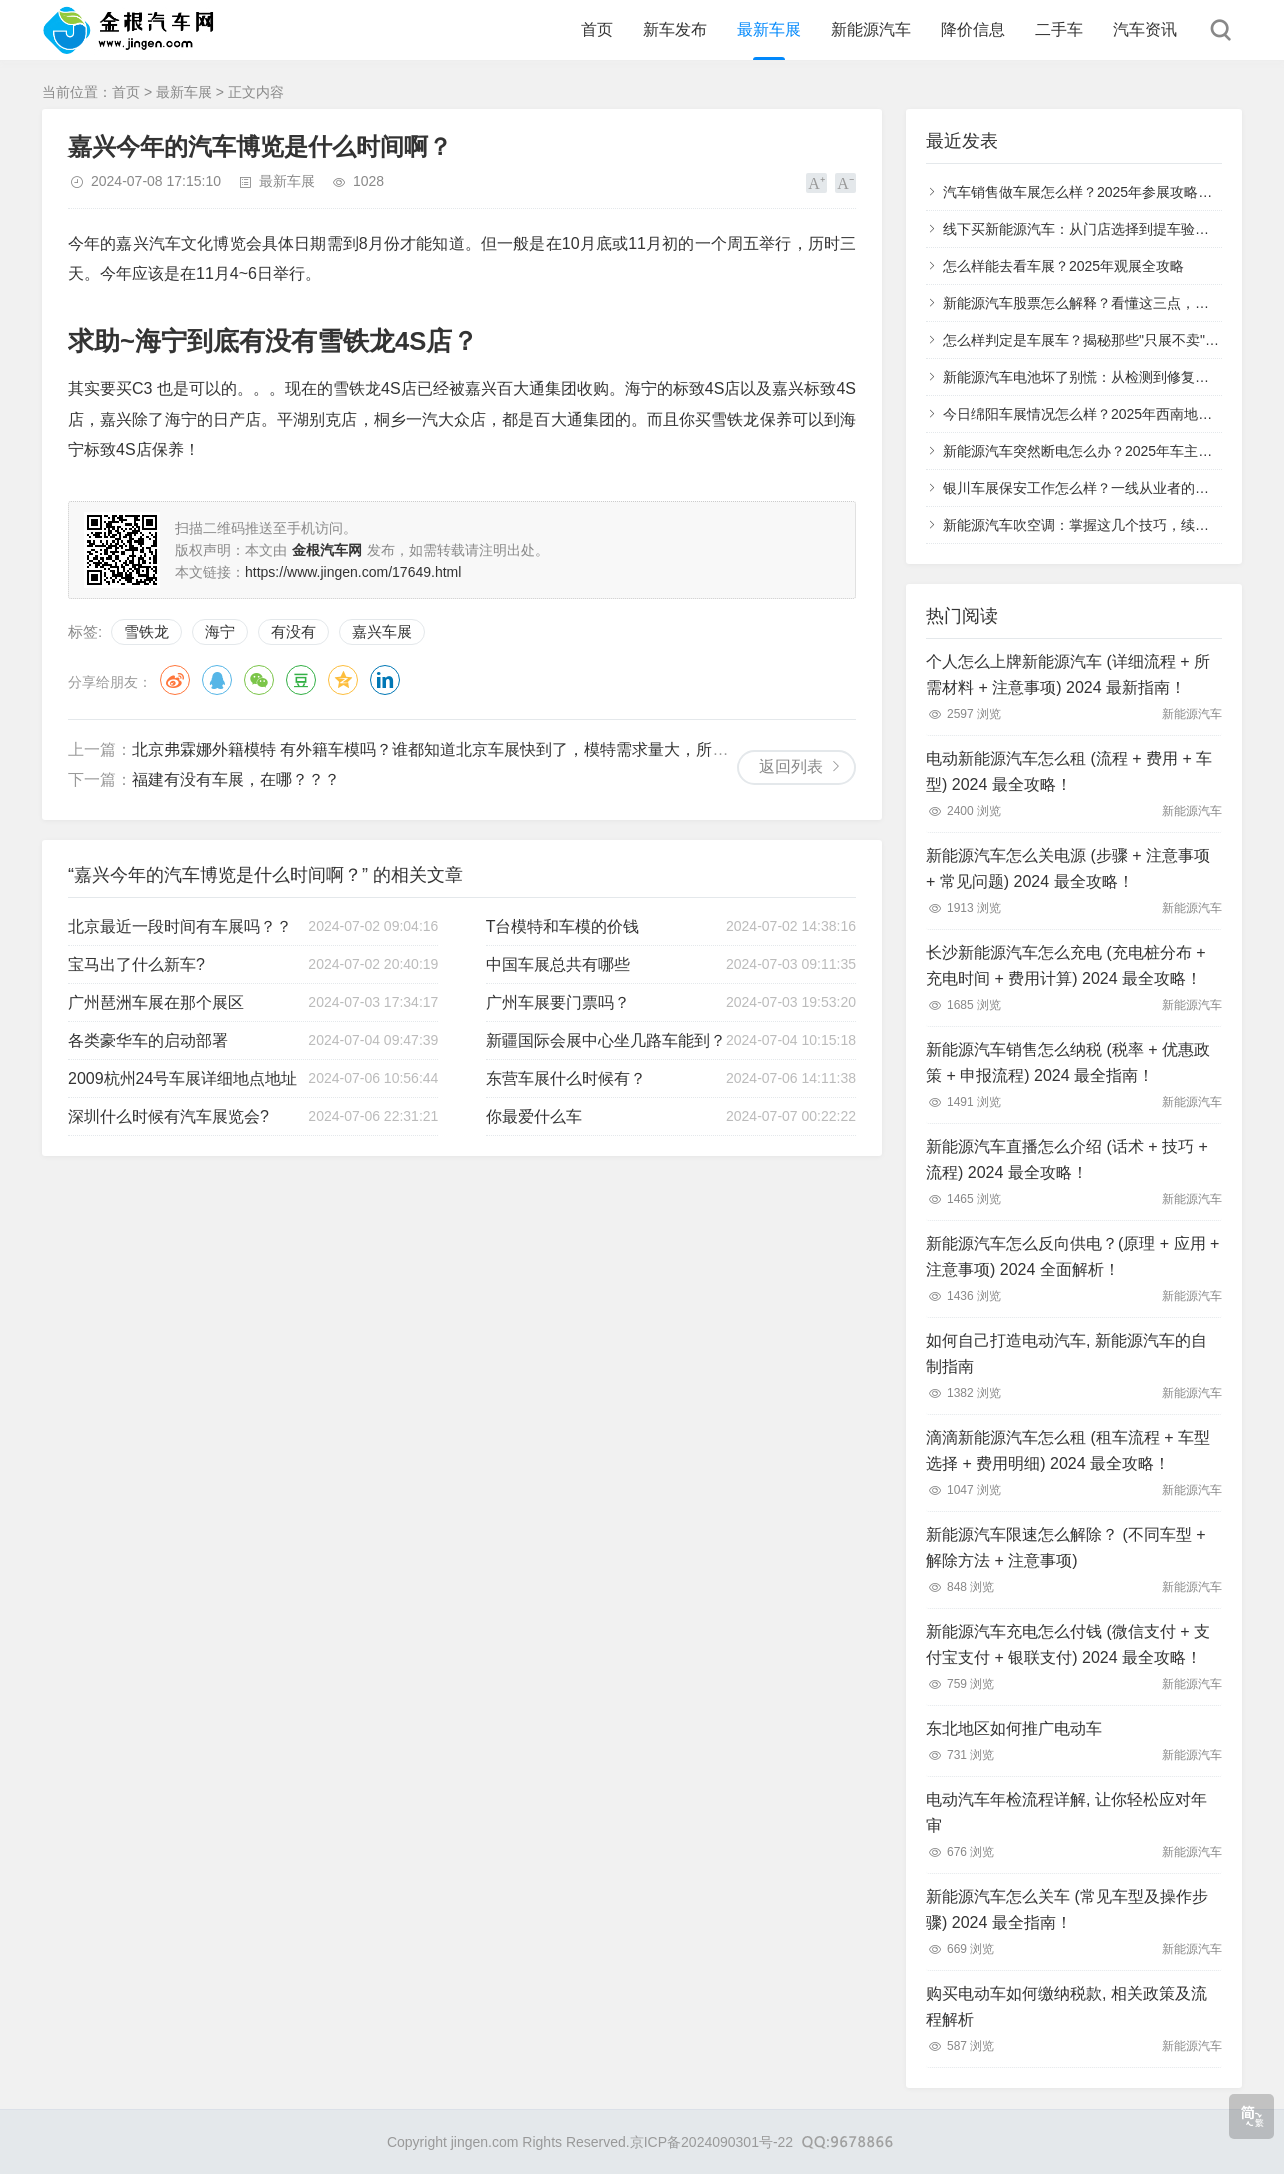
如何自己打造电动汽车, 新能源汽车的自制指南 (1066, 1353)
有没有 (293, 631)
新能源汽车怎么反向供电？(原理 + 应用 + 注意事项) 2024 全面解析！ (1072, 1256)
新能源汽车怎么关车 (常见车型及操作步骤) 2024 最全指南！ (1067, 1909)
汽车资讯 (1145, 29)
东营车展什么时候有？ (566, 1078)
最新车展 (769, 29)
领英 (385, 680)
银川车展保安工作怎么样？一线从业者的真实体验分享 (1111, 488)
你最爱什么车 (534, 1116)
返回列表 (791, 766)
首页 (597, 29)
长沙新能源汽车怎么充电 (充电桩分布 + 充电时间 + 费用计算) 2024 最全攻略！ (1066, 965)
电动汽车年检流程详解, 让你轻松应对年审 (1066, 1812)
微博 (175, 680)
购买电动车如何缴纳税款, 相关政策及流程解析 (1066, 2006)
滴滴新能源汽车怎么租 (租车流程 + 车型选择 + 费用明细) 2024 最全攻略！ (1068, 1450)
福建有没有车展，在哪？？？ (236, 779)
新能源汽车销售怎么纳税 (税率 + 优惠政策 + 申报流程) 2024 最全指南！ (1068, 1062)
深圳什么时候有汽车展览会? (168, 1116)
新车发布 (675, 29)
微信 (259, 680)
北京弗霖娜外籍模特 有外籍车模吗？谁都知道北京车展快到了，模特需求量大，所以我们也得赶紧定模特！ (510, 749)
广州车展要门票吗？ (558, 1002)
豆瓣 (301, 680)
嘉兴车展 (382, 631)
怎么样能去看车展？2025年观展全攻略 (1063, 266)
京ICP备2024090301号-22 (711, 2142)
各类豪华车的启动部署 (148, 1040)
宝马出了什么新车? (136, 964)
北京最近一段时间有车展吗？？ (180, 926)
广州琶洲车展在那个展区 (156, 1002)
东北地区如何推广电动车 (1014, 1728)
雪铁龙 (146, 631)
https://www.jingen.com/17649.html (353, 572)
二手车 (1059, 29)
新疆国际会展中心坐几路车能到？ (606, 1040)
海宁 (220, 631)
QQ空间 (343, 680)
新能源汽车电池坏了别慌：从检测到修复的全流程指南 (1111, 377)
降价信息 (973, 29)
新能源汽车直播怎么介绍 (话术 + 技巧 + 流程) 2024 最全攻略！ (1067, 1159)
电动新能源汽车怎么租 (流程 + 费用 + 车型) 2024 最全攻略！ (1069, 771)
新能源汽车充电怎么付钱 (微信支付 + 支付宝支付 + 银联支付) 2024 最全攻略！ (1068, 1644)
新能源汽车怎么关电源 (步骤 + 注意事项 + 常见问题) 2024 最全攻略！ (1068, 868)
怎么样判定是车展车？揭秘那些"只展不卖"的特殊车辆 (1109, 340)
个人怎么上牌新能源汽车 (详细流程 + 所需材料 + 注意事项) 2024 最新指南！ (1068, 674)
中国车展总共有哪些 (558, 964)
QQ (217, 680)
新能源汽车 (871, 29)
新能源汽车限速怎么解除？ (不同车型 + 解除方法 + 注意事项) (1066, 1547)
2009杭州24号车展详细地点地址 (182, 1078)
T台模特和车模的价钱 (563, 926)
